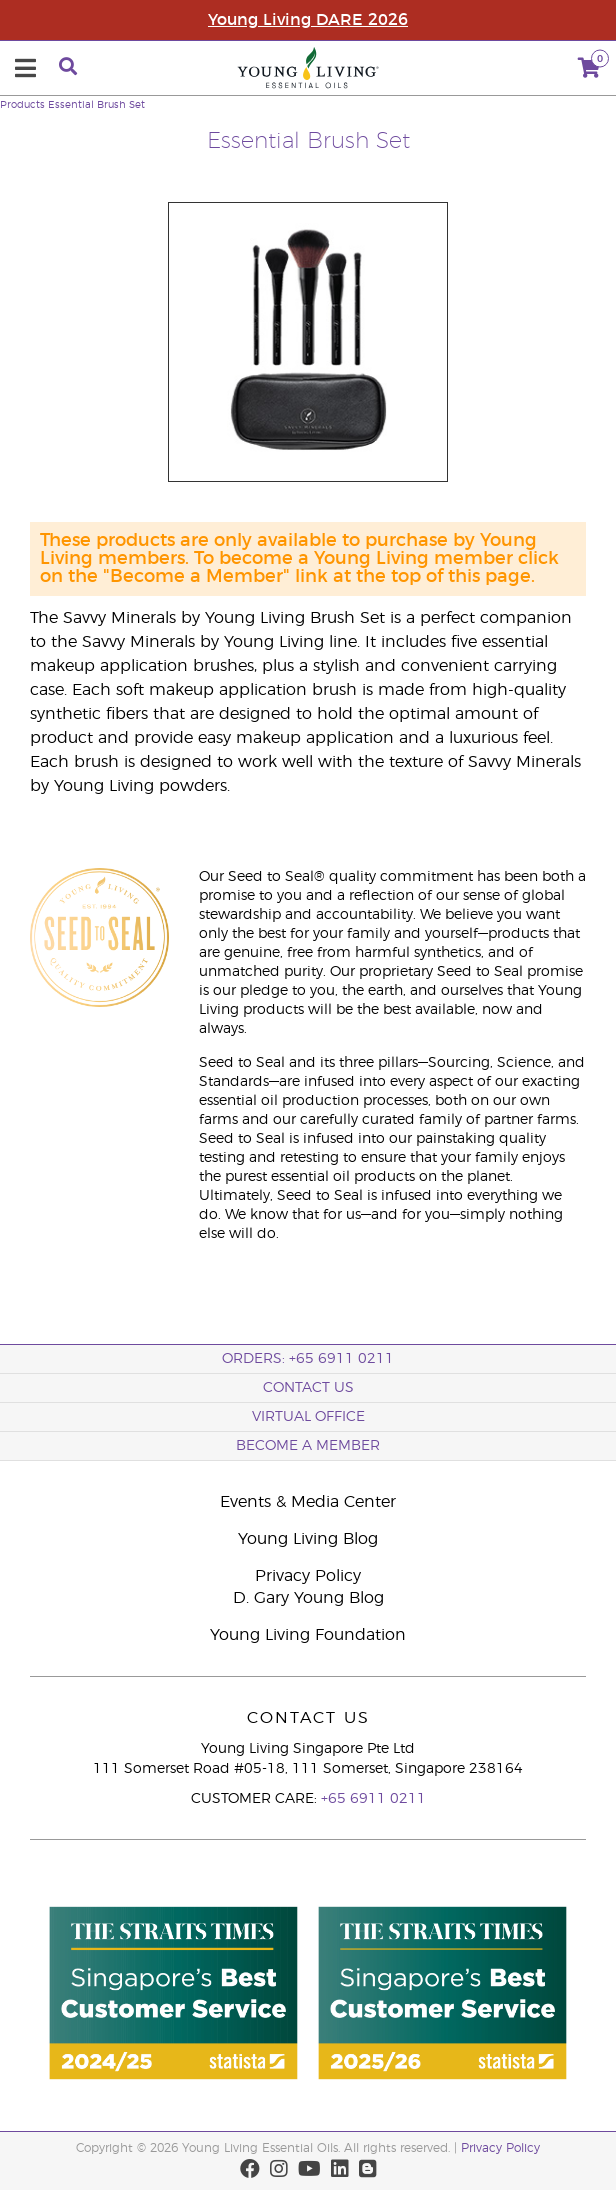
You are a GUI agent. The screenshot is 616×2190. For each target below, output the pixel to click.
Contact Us (308, 1388)
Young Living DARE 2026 (308, 20)
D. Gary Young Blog (308, 1598)
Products (22, 105)
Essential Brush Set (96, 105)
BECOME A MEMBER (308, 1446)
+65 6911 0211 (373, 1799)
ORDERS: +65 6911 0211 (308, 1359)
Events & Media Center (308, 1502)
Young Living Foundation (308, 1635)
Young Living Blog (308, 1539)
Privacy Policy (308, 1576)
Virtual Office (308, 1417)
